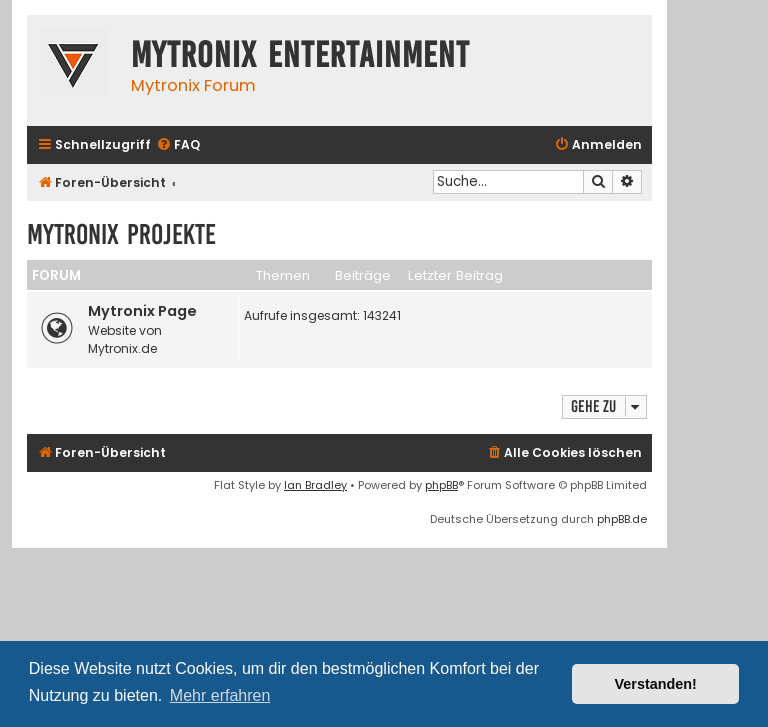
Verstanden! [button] (656, 684)
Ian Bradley (315, 485)
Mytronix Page (142, 311)
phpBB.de (622, 519)
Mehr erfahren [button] (220, 695)
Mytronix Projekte (121, 234)
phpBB (441, 485)
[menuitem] (178, 145)
